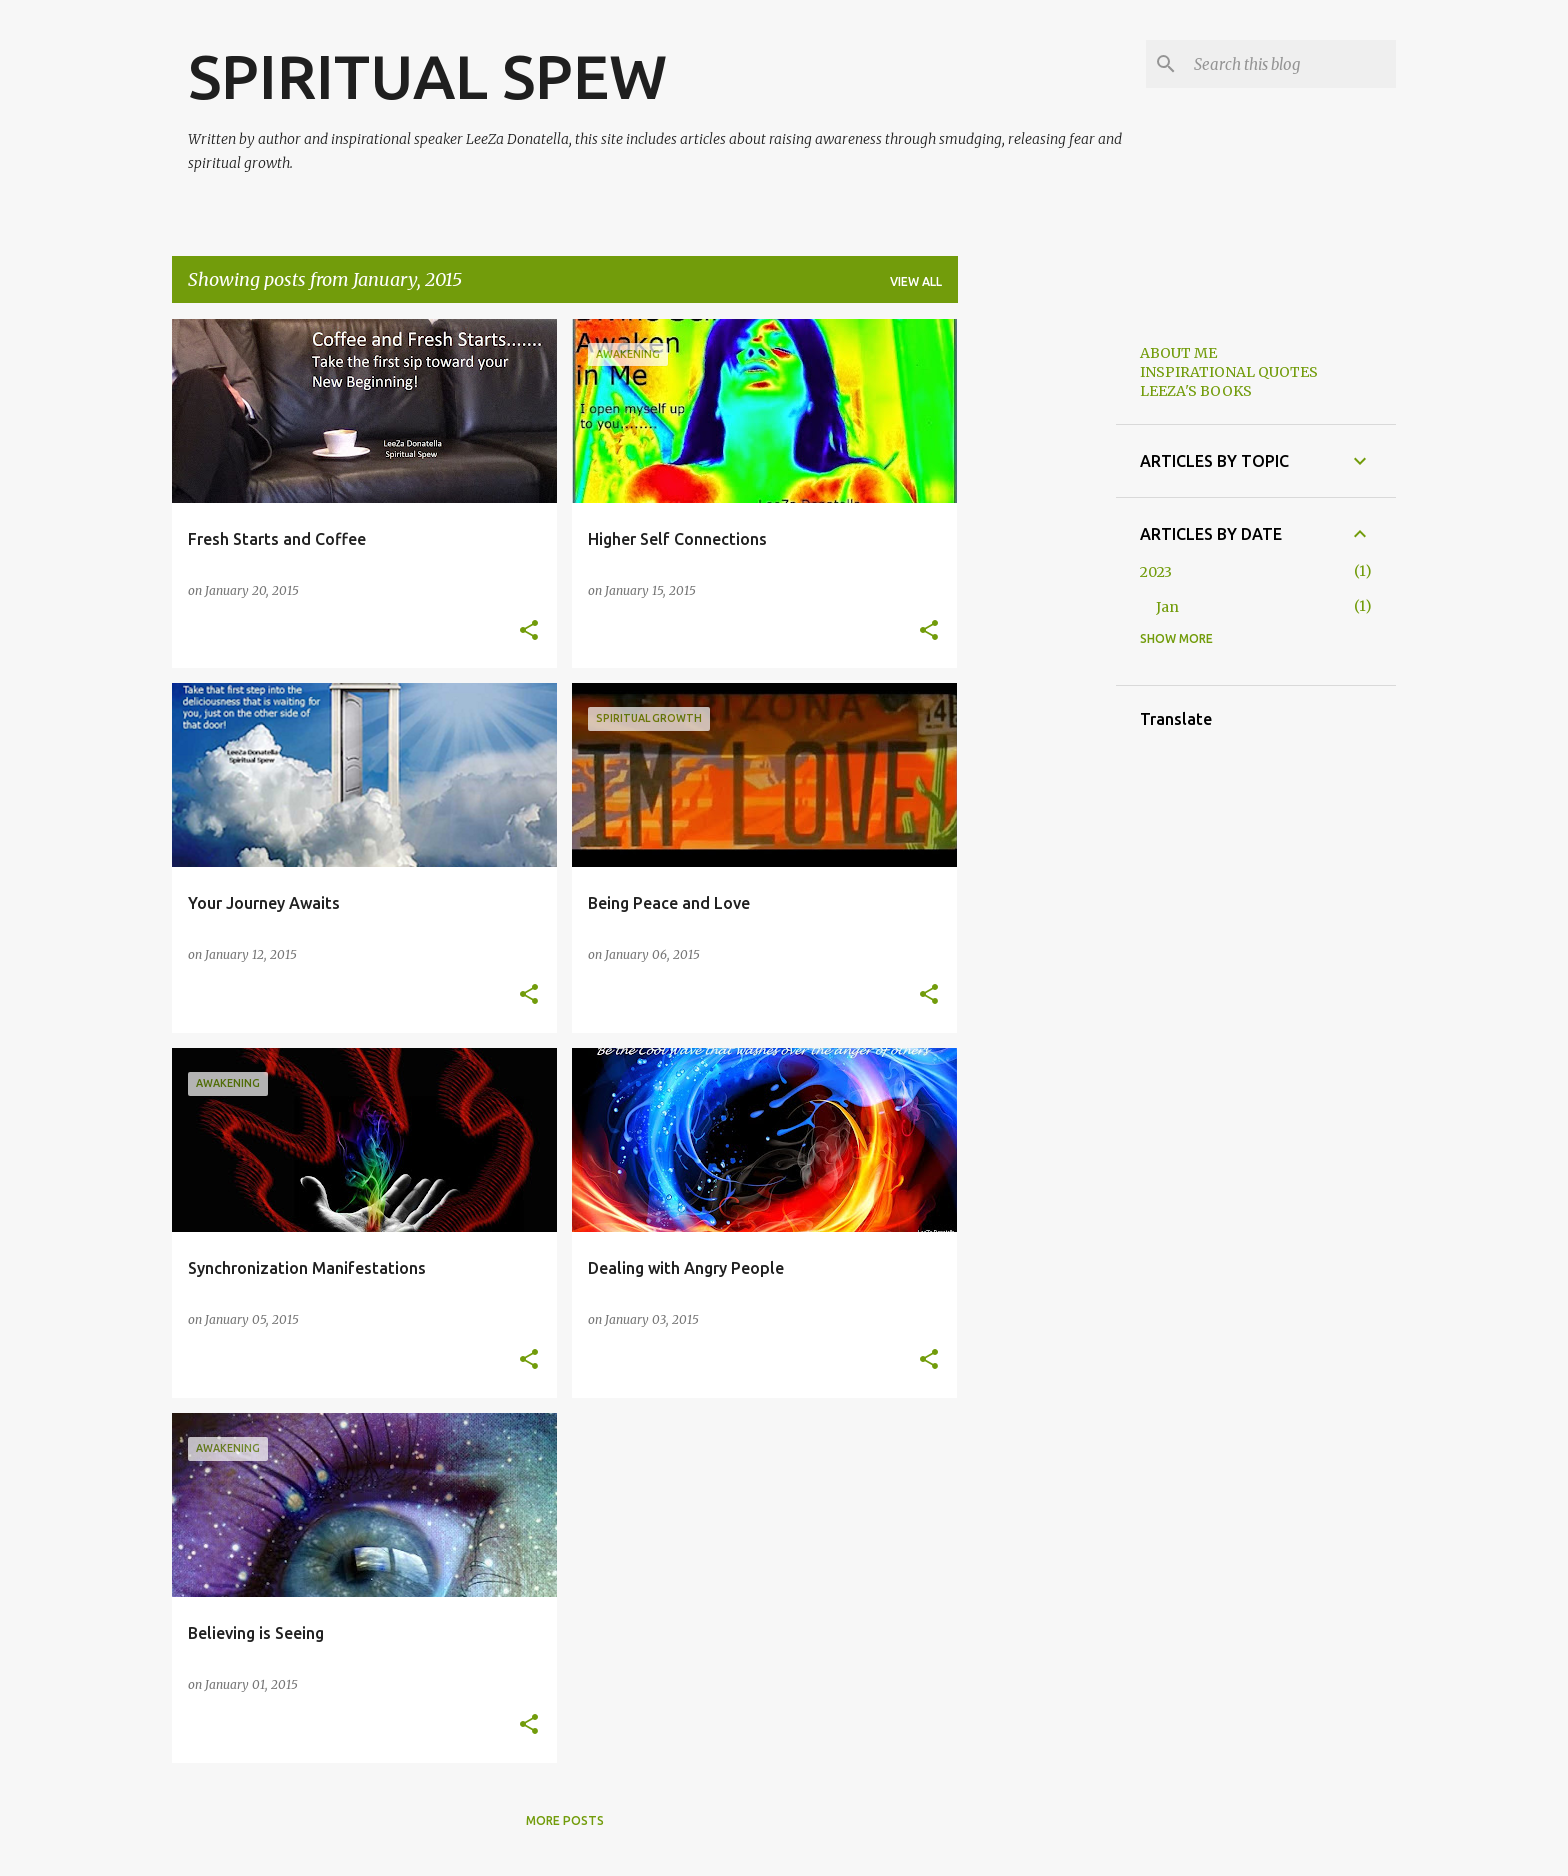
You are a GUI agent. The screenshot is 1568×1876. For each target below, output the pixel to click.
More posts (565, 1820)
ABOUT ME (1178, 353)
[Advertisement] (1037, 619)
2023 (1156, 572)
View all (916, 281)
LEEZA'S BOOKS (1196, 391)
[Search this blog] (1291, 64)
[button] (529, 631)
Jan (1167, 607)
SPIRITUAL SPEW (427, 76)
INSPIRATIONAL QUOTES (1229, 372)
